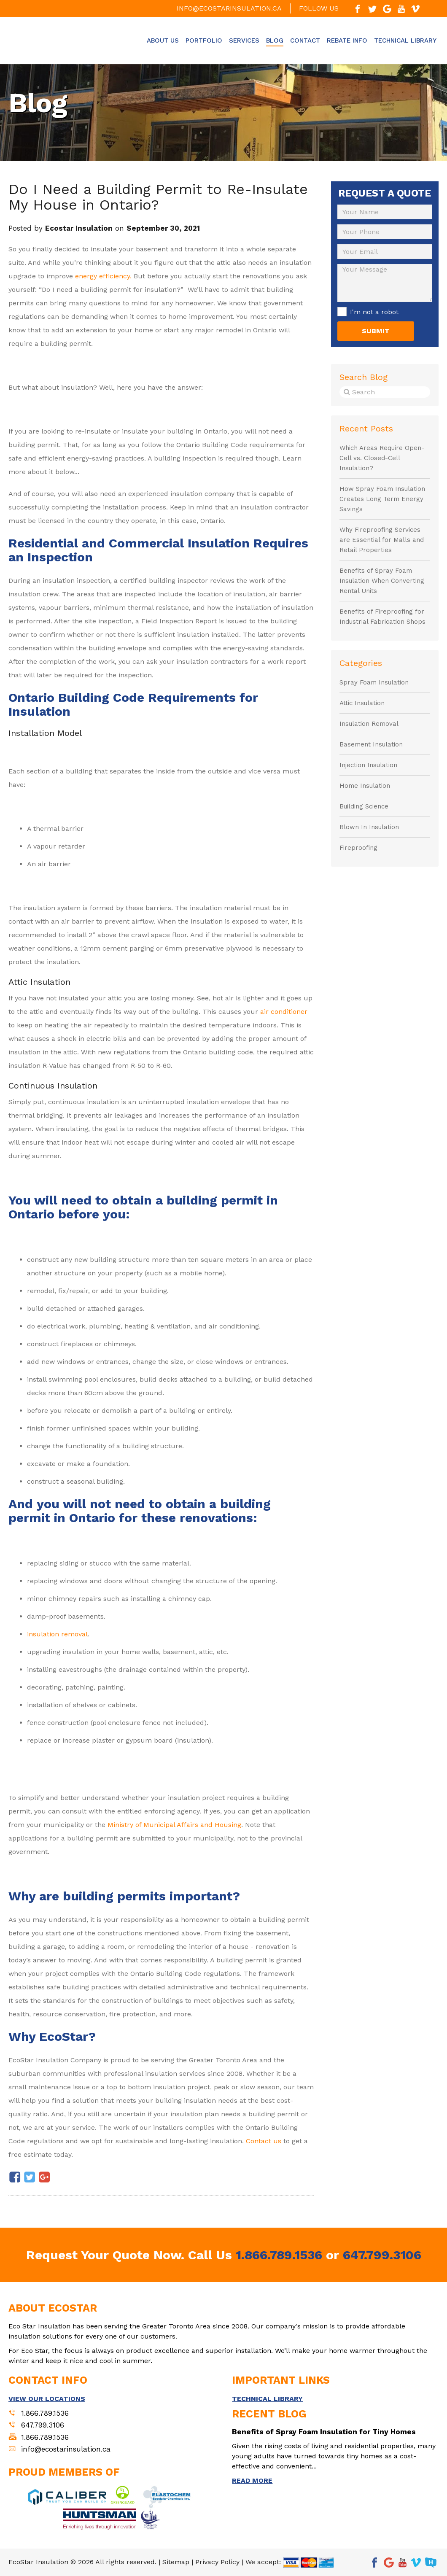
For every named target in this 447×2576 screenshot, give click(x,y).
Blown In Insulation (369, 827)
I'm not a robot (374, 312)
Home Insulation (364, 786)
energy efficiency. (103, 276)
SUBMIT (376, 331)
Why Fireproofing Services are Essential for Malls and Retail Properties (381, 540)
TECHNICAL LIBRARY (267, 2399)
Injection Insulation (368, 765)
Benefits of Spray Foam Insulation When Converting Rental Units (381, 581)
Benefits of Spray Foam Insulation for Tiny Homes (324, 2432)
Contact (305, 40)
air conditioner (283, 1012)
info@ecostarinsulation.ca (229, 8)
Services (244, 40)
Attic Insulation (362, 703)
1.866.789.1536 (279, 2254)
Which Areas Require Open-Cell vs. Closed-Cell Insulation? (381, 458)
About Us (163, 40)
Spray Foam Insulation (374, 682)
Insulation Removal (369, 724)
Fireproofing (358, 847)
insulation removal (57, 1634)
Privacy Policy (217, 2562)
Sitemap (175, 2562)
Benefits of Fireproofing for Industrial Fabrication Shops (382, 616)
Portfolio (204, 40)
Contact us (263, 2141)
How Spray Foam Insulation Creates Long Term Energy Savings (382, 499)
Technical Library (405, 40)
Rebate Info (347, 40)
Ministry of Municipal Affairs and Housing (174, 1825)
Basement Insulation (371, 744)
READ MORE (252, 2480)
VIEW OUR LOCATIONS (46, 2399)
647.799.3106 (382, 2254)
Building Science (363, 806)
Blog (274, 40)
